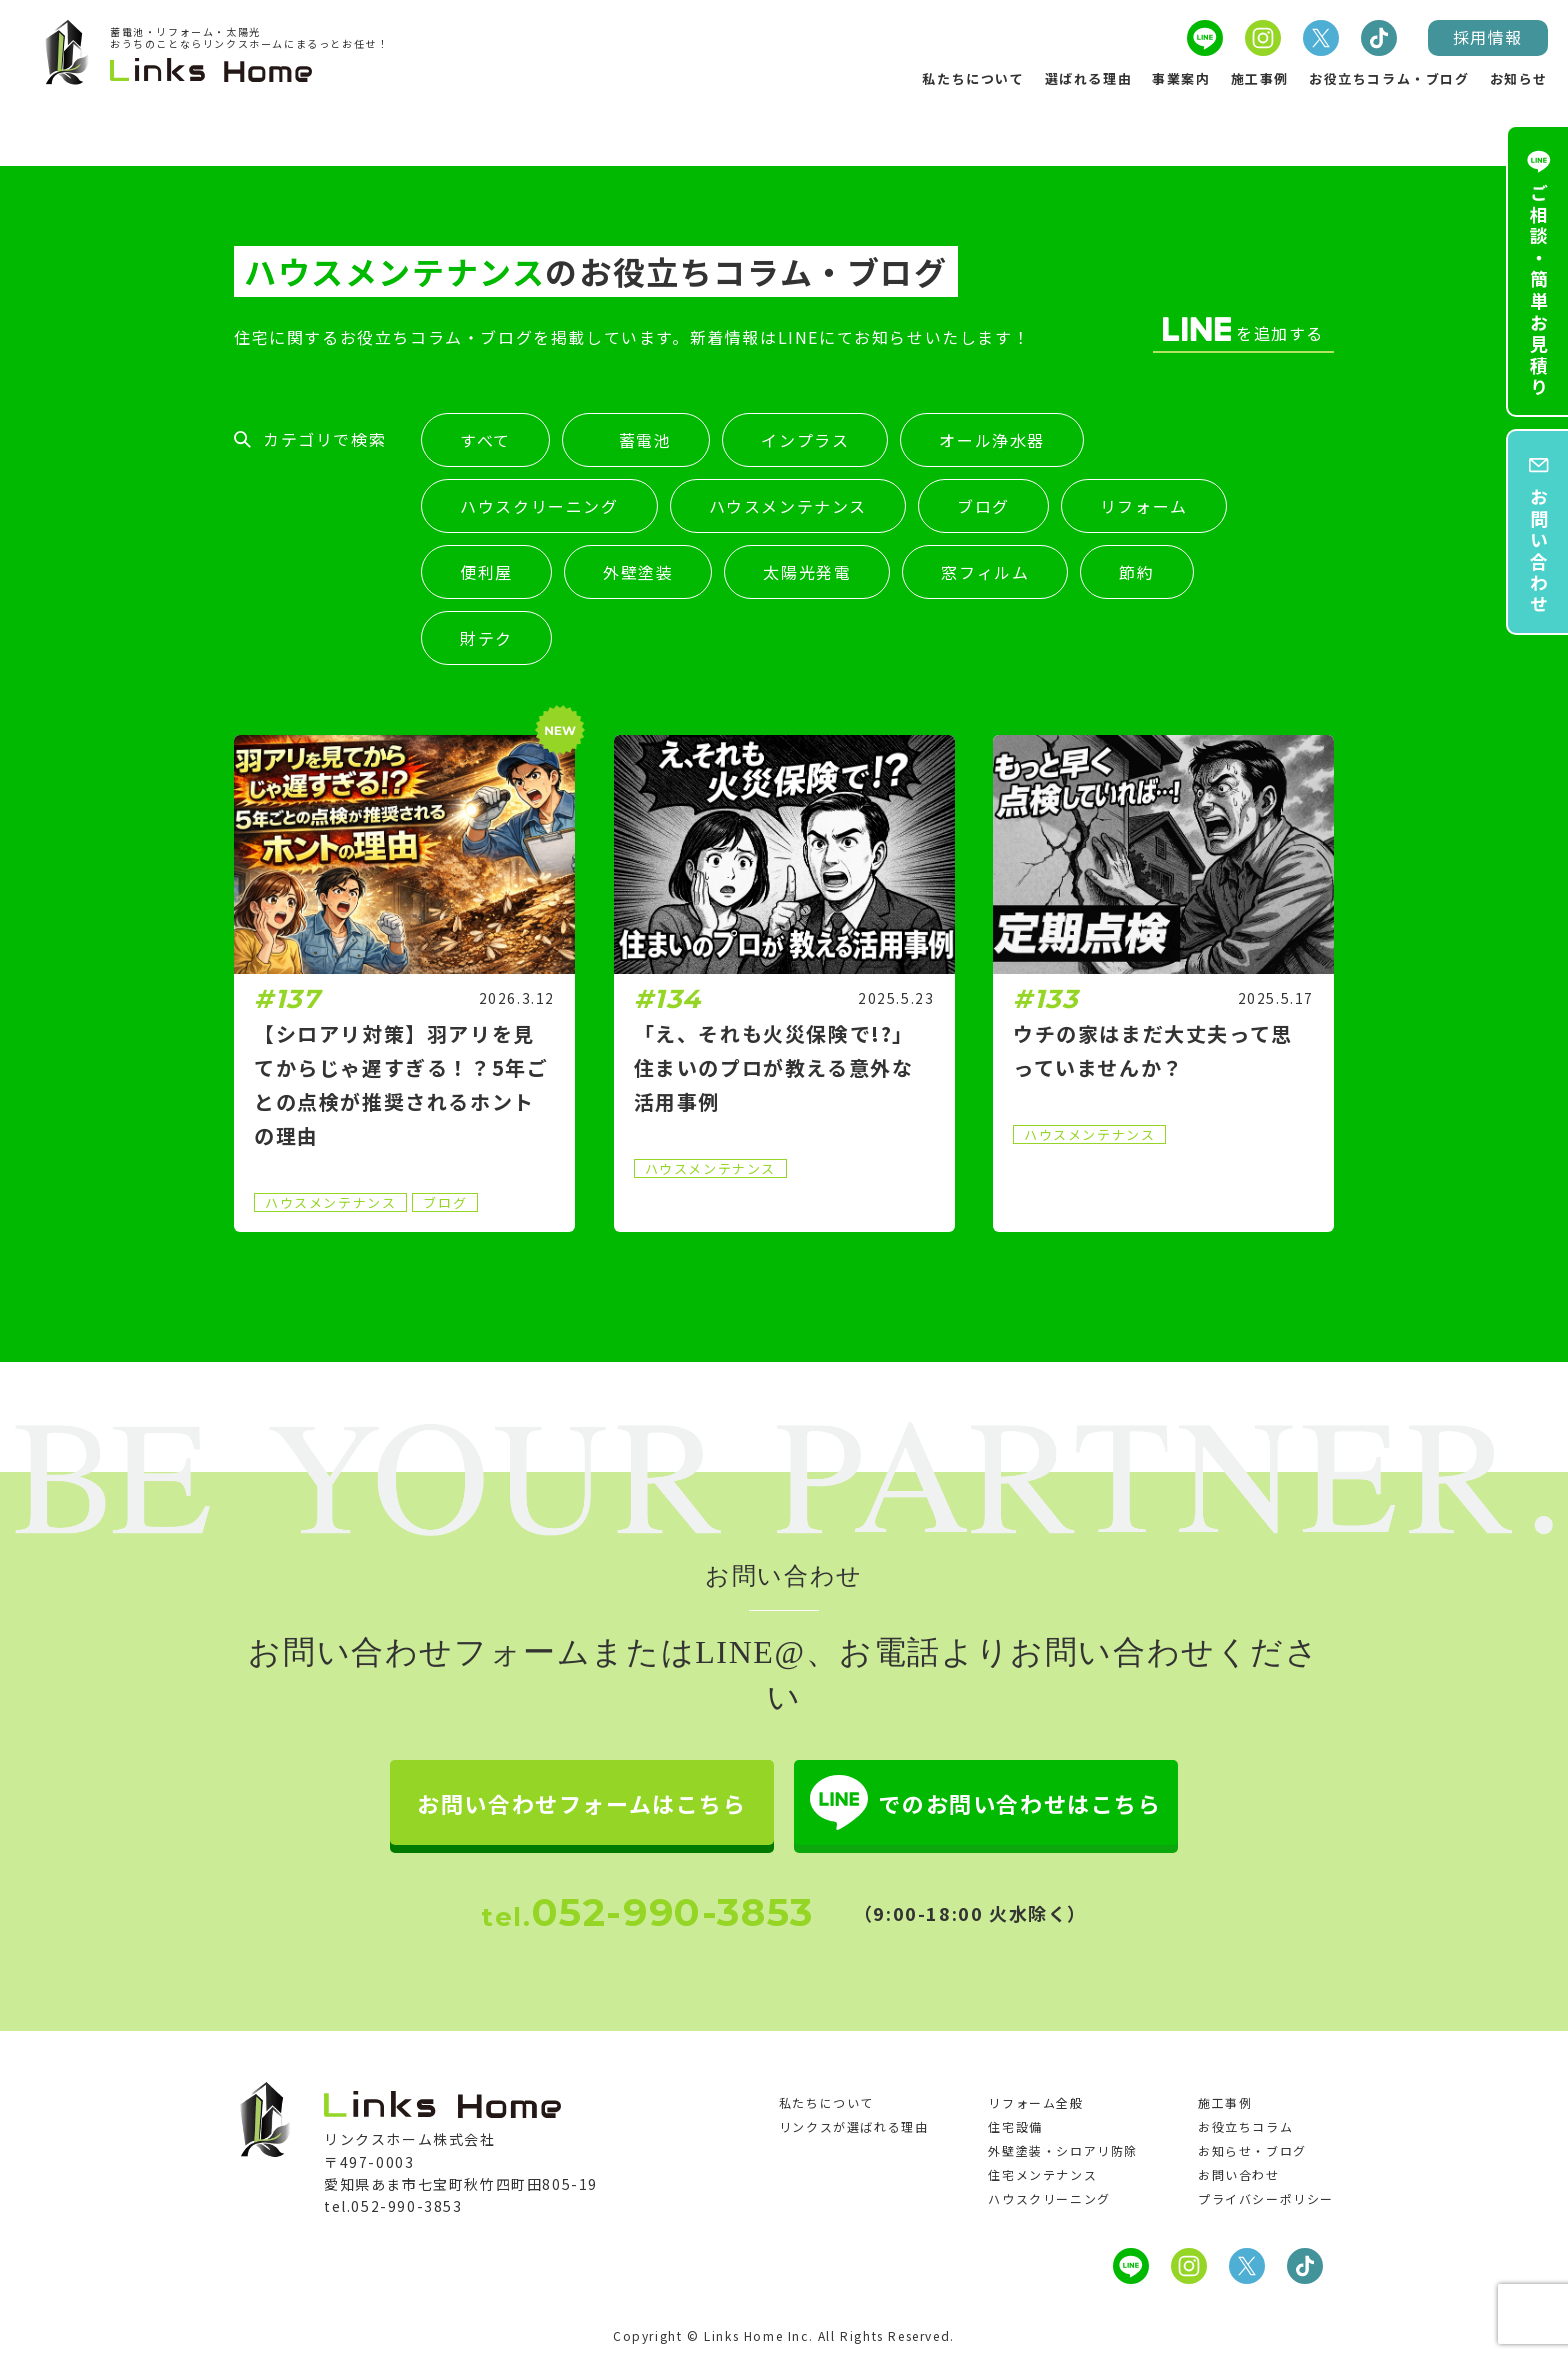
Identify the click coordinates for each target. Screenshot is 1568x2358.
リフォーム (1144, 507)
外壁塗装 (638, 573)
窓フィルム (985, 573)
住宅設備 (1015, 2126)
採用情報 (1488, 37)
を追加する (1243, 331)
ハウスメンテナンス (788, 507)
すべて (485, 441)
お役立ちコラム (1245, 2126)
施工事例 (1260, 78)
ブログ (983, 507)
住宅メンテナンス (1042, 2174)
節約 (1136, 573)
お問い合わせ (1239, 2174)
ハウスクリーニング (539, 507)
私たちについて (973, 78)
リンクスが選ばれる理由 (854, 2126)
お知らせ (1519, 78)
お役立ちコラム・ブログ (1389, 78)
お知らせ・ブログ (1252, 2150)
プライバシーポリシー (1266, 2198)
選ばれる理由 (1089, 78)
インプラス (805, 441)
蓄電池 (636, 441)
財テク (486, 639)
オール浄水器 (992, 441)
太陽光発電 (807, 573)
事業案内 (1181, 78)
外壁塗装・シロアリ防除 (1063, 2150)
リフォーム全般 (1035, 2102)
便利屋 (486, 573)
